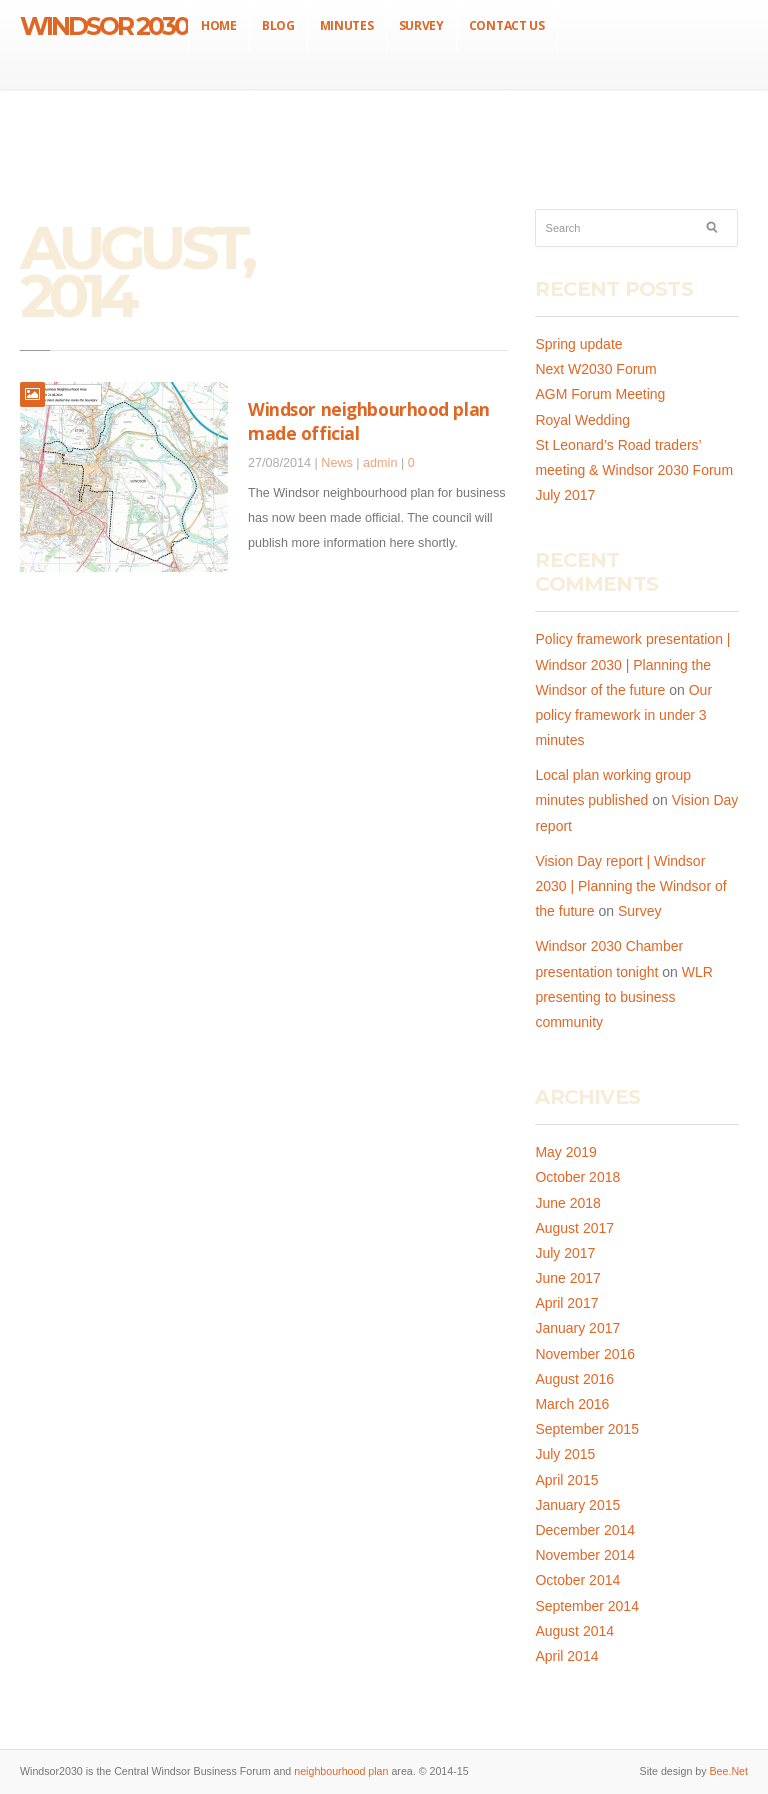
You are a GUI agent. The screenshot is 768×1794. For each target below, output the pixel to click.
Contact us (507, 25)
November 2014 (585, 1555)
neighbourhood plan (341, 1771)
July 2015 (565, 1454)
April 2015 (566, 1480)
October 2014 (577, 1580)
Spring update (578, 344)
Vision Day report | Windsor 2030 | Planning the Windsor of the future (630, 886)
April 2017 (566, 1303)
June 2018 (567, 1203)
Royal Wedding (582, 420)
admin (380, 463)
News (337, 463)
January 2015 (577, 1505)
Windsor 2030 (104, 26)
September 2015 (587, 1429)
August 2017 (574, 1228)
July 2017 (565, 1253)
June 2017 (567, 1278)
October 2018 (577, 1177)
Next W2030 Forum (595, 369)
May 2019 (565, 1152)
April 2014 (566, 1656)
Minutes (347, 25)
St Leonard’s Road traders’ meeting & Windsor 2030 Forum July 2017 (634, 470)
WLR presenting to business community (623, 997)
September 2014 (587, 1606)
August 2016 (574, 1379)
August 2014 (574, 1631)
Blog (278, 25)
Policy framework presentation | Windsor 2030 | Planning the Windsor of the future (632, 664)
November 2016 (585, 1354)
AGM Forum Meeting (600, 394)
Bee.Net (728, 1771)
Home (219, 25)
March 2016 (572, 1404)
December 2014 (585, 1530)
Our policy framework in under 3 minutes (623, 715)
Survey (421, 25)
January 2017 (577, 1328)
